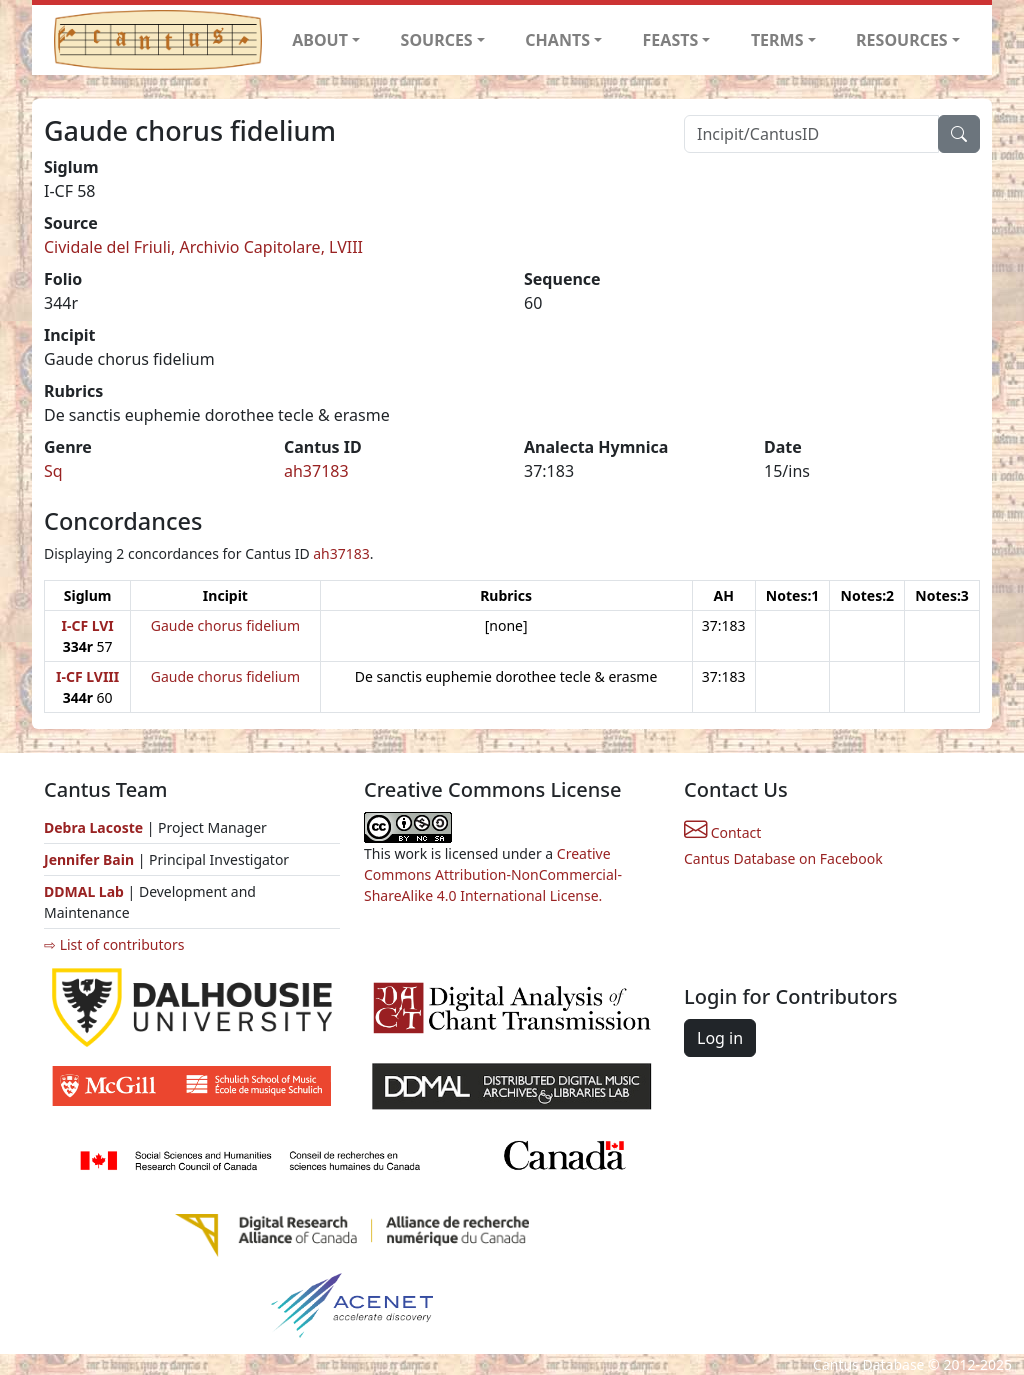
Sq (53, 471)
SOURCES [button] (437, 40)
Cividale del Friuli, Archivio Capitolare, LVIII (203, 247)
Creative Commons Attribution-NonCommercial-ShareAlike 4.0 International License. (493, 874)
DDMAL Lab (84, 891)
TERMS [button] (777, 40)
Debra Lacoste (93, 827)
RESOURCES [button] (902, 40)
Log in (720, 1038)
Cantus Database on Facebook (783, 858)
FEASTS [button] (671, 40)
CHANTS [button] (557, 40)
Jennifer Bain (91, 859)
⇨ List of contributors (114, 944)
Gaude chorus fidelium (225, 625)
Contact (722, 832)
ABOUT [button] (320, 40)
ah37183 (316, 471)
